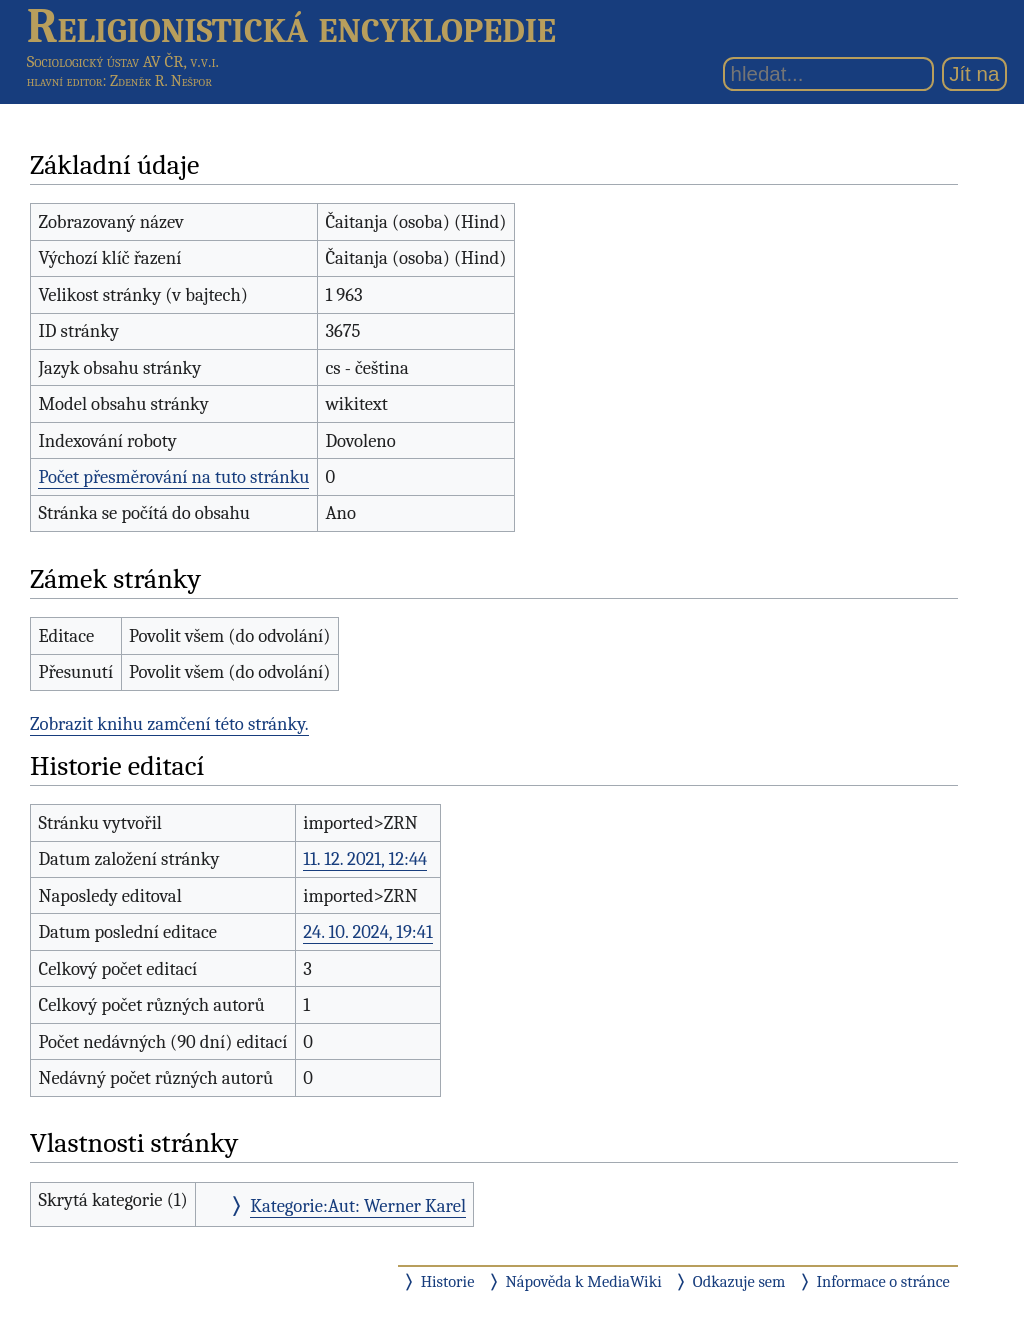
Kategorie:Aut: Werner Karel (358, 1206)
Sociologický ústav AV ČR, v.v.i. (123, 61)
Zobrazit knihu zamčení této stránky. (169, 724)
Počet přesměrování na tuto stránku (173, 477)
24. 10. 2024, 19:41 (368, 932)
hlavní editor (65, 81)
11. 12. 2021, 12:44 (365, 859)
